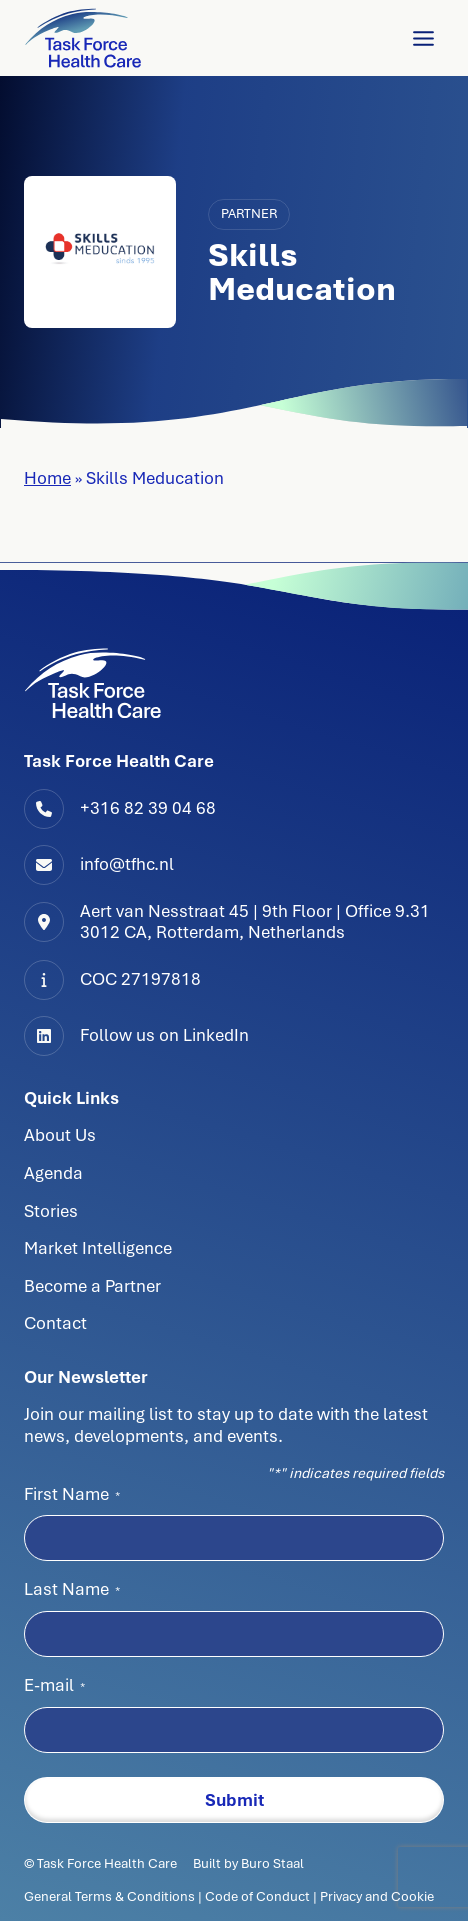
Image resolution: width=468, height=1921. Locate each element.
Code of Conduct (257, 1896)
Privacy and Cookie (377, 1896)
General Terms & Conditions (111, 1896)
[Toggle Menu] (423, 38)
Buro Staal (272, 1863)
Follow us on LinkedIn (164, 1035)
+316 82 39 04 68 (148, 808)
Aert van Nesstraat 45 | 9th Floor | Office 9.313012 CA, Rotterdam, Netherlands (255, 922)
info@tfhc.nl (127, 864)
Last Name (72, 1589)
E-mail (54, 1685)
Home (47, 478)
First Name (72, 1494)
